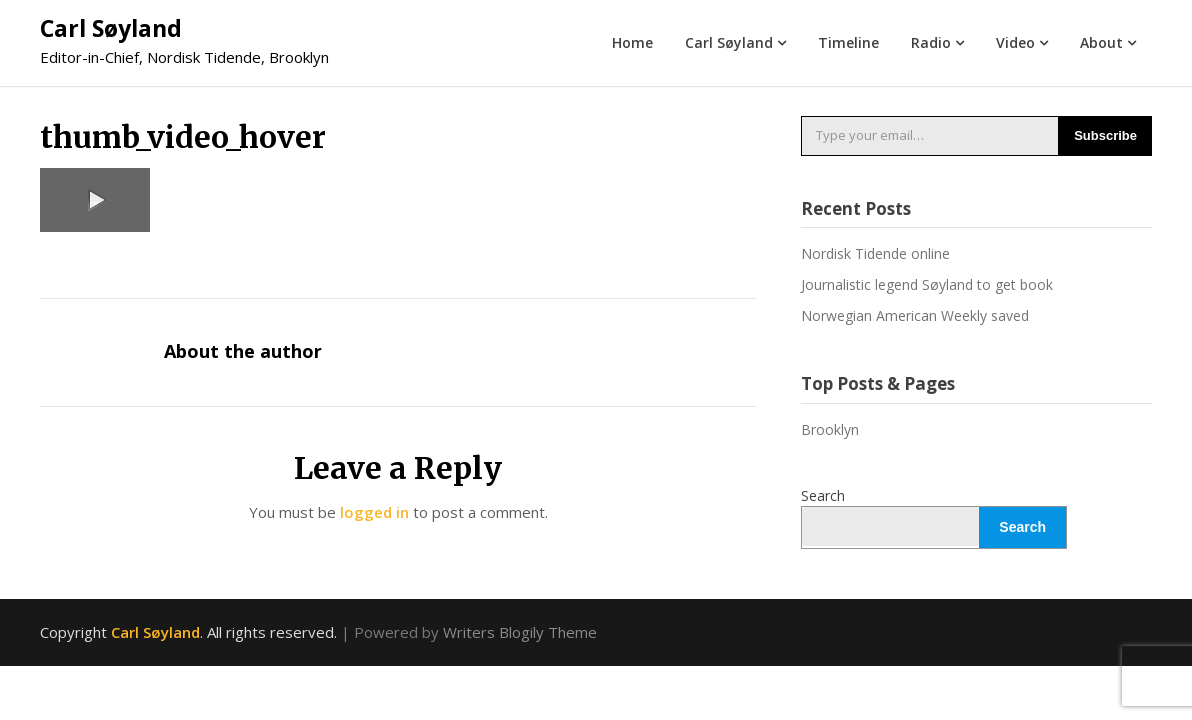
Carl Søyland (111, 28)
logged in (374, 512)
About (1101, 42)
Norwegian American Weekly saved (915, 315)
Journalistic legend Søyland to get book (927, 284)
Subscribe (1105, 135)
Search (823, 495)
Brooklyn (830, 429)
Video (1015, 42)
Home (632, 42)
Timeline (848, 42)
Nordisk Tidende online (875, 253)
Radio (931, 42)
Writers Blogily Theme (520, 632)
